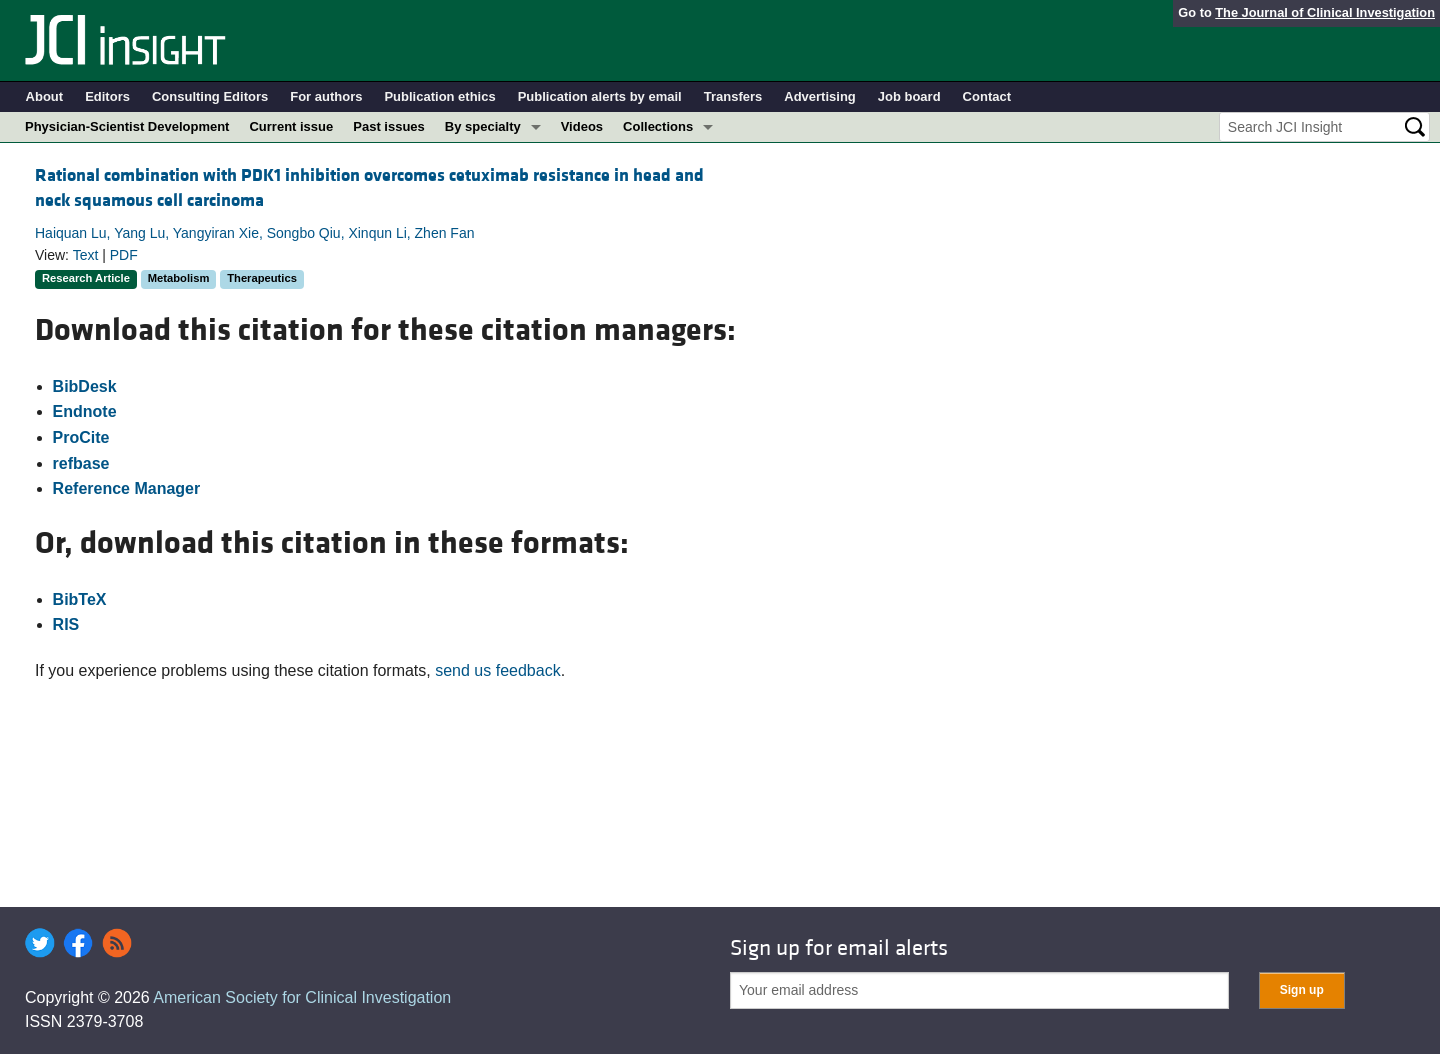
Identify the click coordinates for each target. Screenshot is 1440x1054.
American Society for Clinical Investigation (302, 997)
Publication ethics (439, 96)
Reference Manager (127, 488)
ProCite (81, 437)
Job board (909, 96)
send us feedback (497, 670)
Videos (582, 126)
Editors (107, 96)
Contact (987, 96)
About (45, 96)
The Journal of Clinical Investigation (1325, 12)
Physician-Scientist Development (127, 126)
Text (86, 255)
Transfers (733, 96)
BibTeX (80, 599)
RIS (66, 624)
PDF (124, 255)
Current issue (291, 126)
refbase (81, 463)
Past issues (389, 126)
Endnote (85, 411)
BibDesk (85, 386)
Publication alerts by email (600, 96)
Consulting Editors (210, 96)
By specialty (483, 126)
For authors (326, 96)
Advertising (820, 96)
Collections (658, 126)
